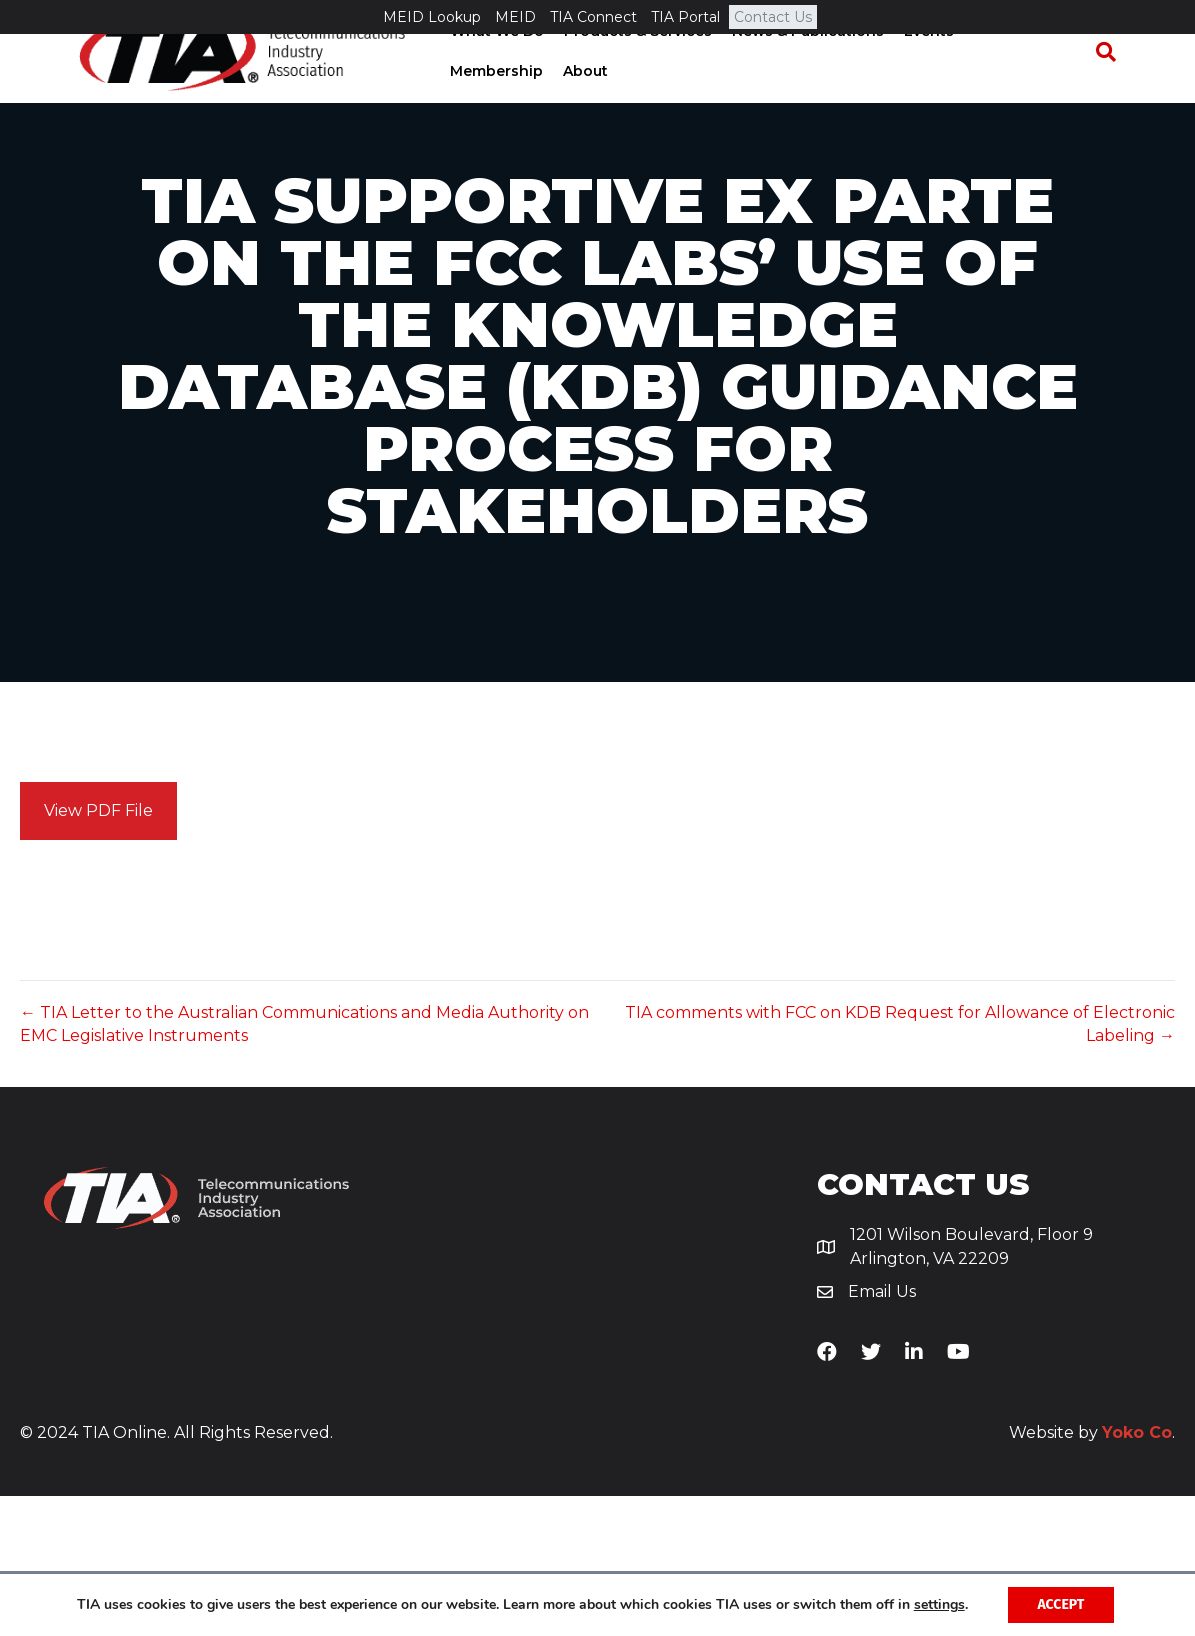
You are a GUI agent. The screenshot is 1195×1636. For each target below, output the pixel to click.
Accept (1060, 1604)
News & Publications (801, 67)
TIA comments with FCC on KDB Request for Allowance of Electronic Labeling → (900, 1164)
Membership (1013, 67)
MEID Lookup (432, 17)
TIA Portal (685, 17)
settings (939, 1605)
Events (922, 67)
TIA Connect (593, 17)
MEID (515, 17)
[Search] (1115, 87)
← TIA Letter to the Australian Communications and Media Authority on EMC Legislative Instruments (304, 1164)
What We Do (490, 67)
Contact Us (773, 17)
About (465, 106)
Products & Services (631, 67)
